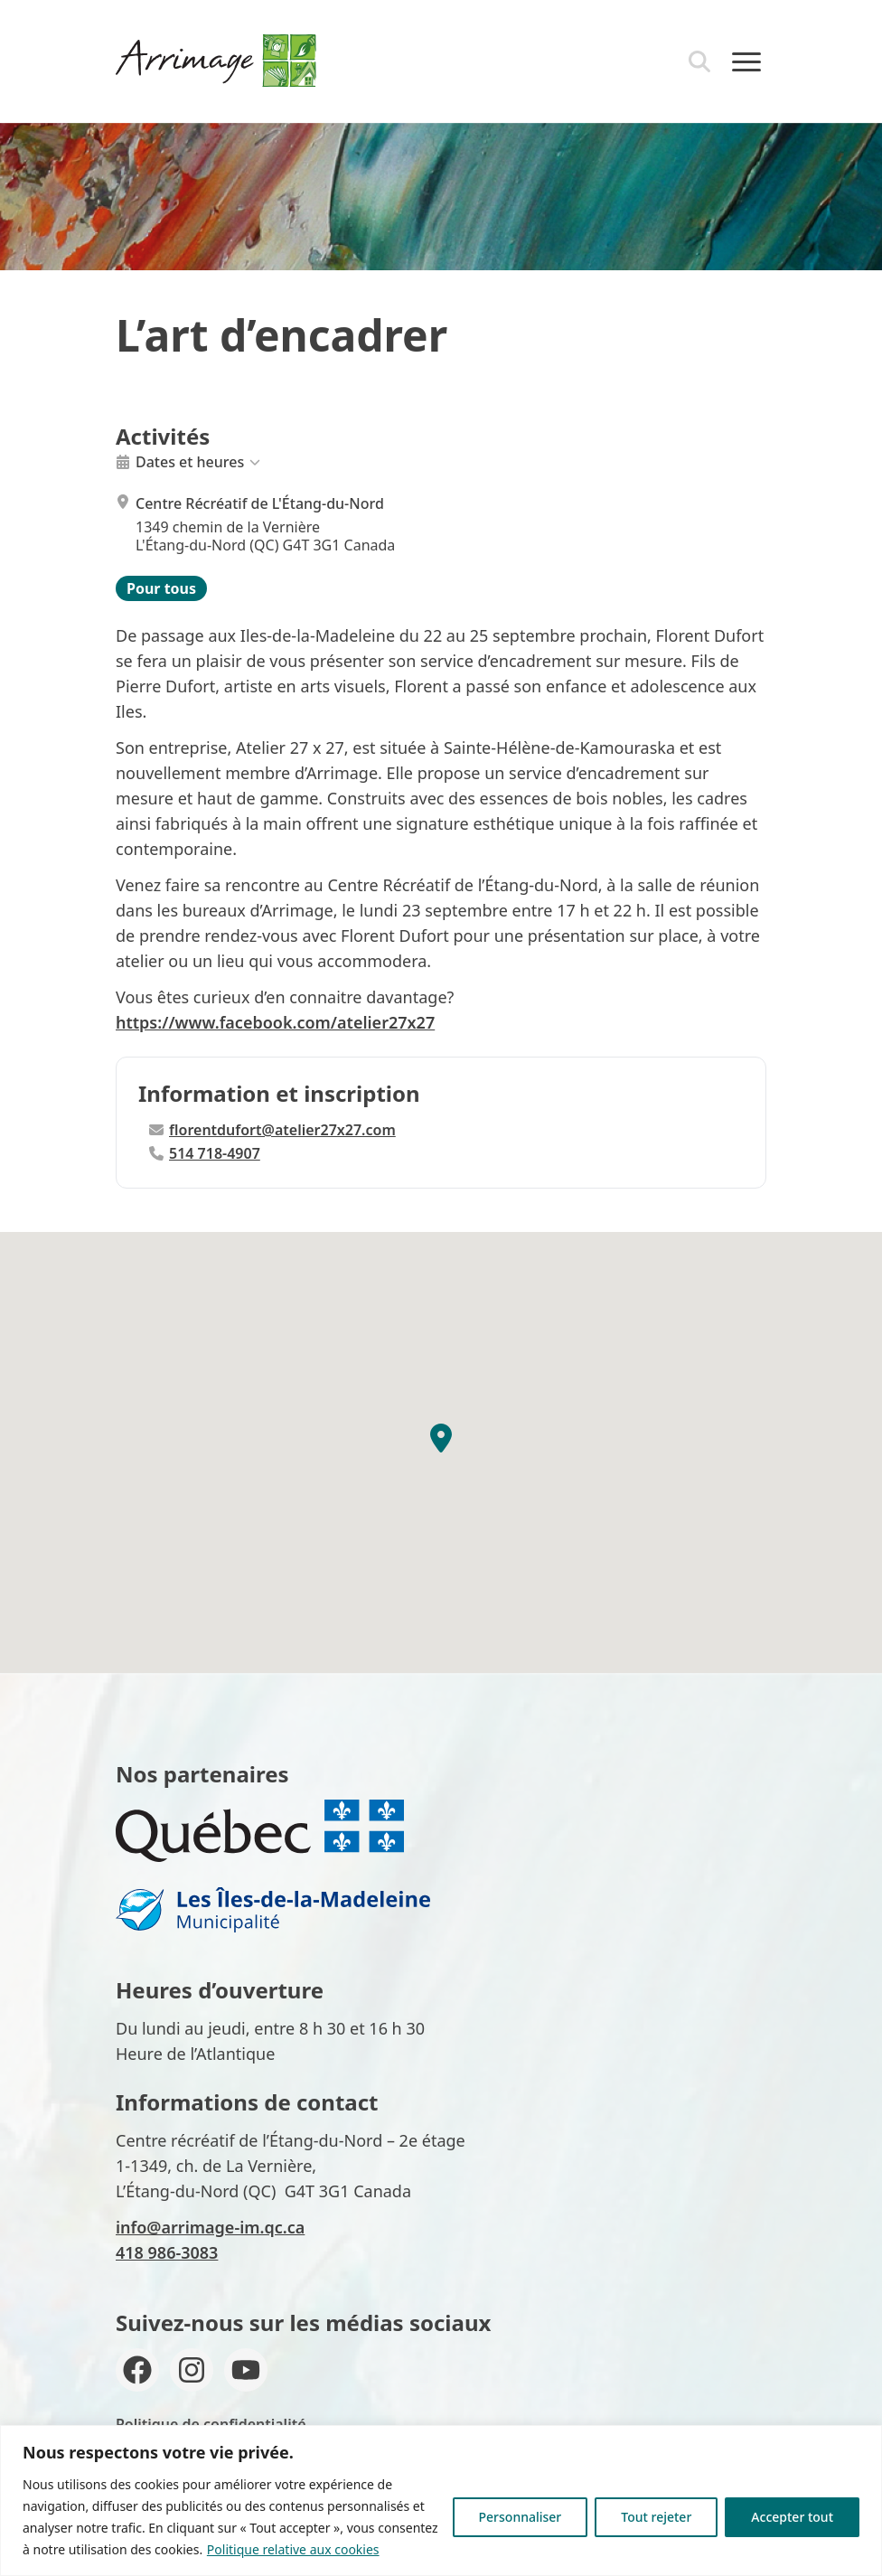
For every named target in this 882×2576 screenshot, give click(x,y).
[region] (441, 2500)
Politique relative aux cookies (293, 2549)
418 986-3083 (167, 2252)
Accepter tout (792, 2516)
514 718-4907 (204, 1153)
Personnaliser (520, 2516)
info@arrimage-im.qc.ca (210, 2227)
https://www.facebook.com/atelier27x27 (275, 1022)
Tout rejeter (656, 2516)
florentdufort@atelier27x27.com (272, 1130)
